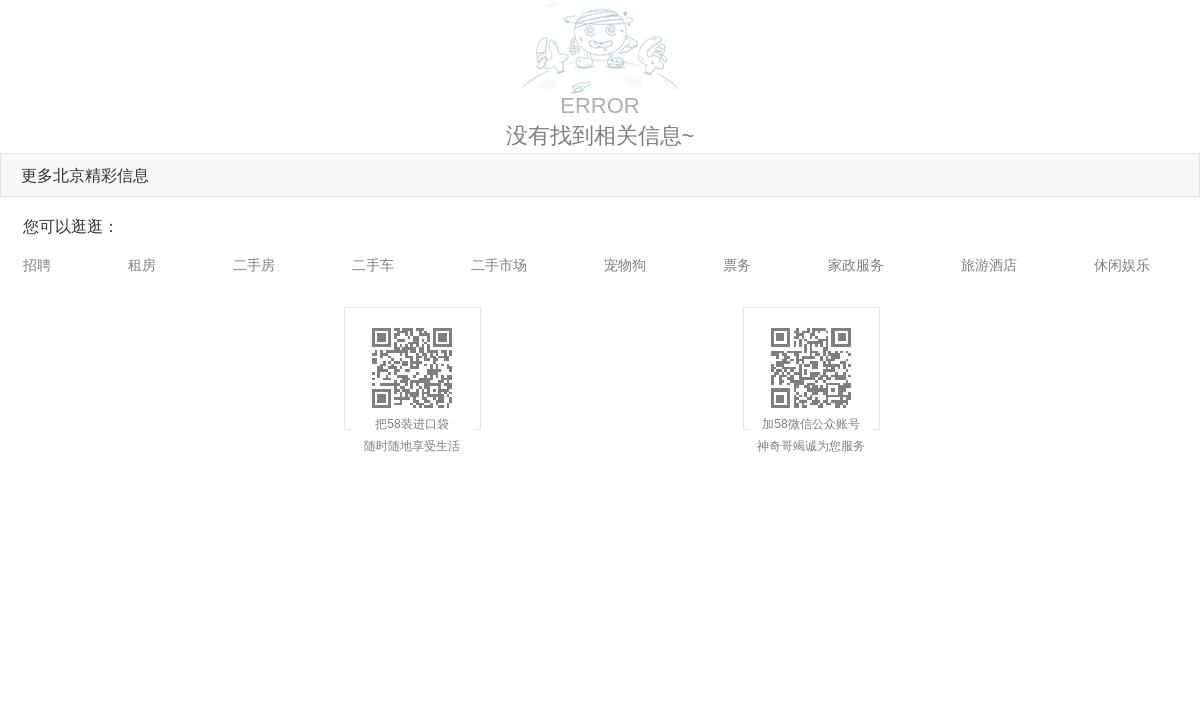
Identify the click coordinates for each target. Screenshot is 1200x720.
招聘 (37, 265)
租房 (142, 265)
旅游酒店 (989, 265)
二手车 (373, 265)
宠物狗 (625, 265)
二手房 (254, 265)
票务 (737, 265)
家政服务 (856, 265)
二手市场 (499, 265)
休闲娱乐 (1122, 265)
